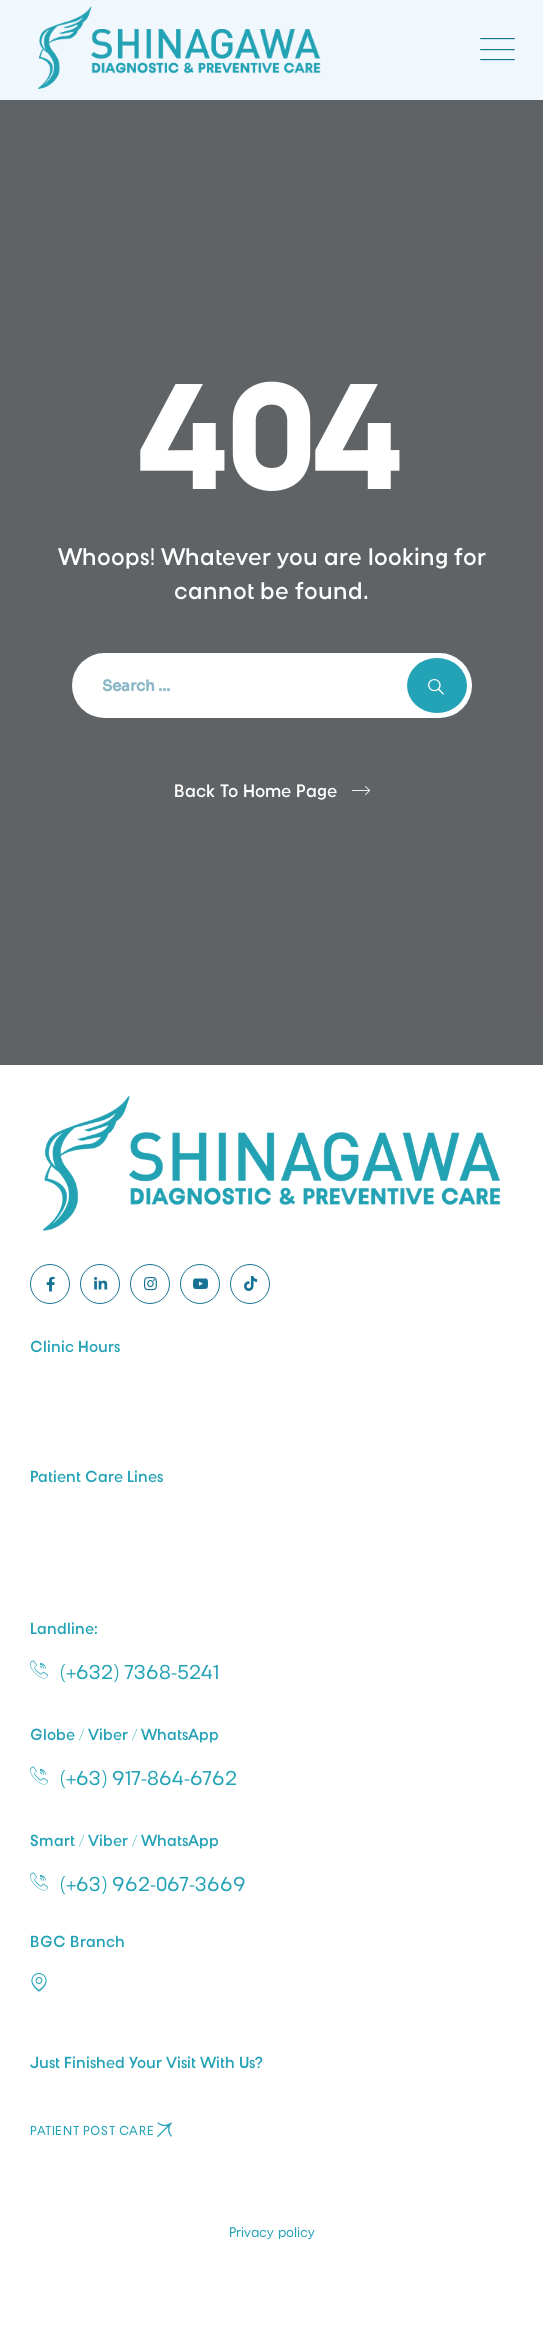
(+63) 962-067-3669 (153, 1884)
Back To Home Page (255, 791)
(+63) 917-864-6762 (148, 1778)
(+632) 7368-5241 (139, 1672)
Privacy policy (272, 2232)
